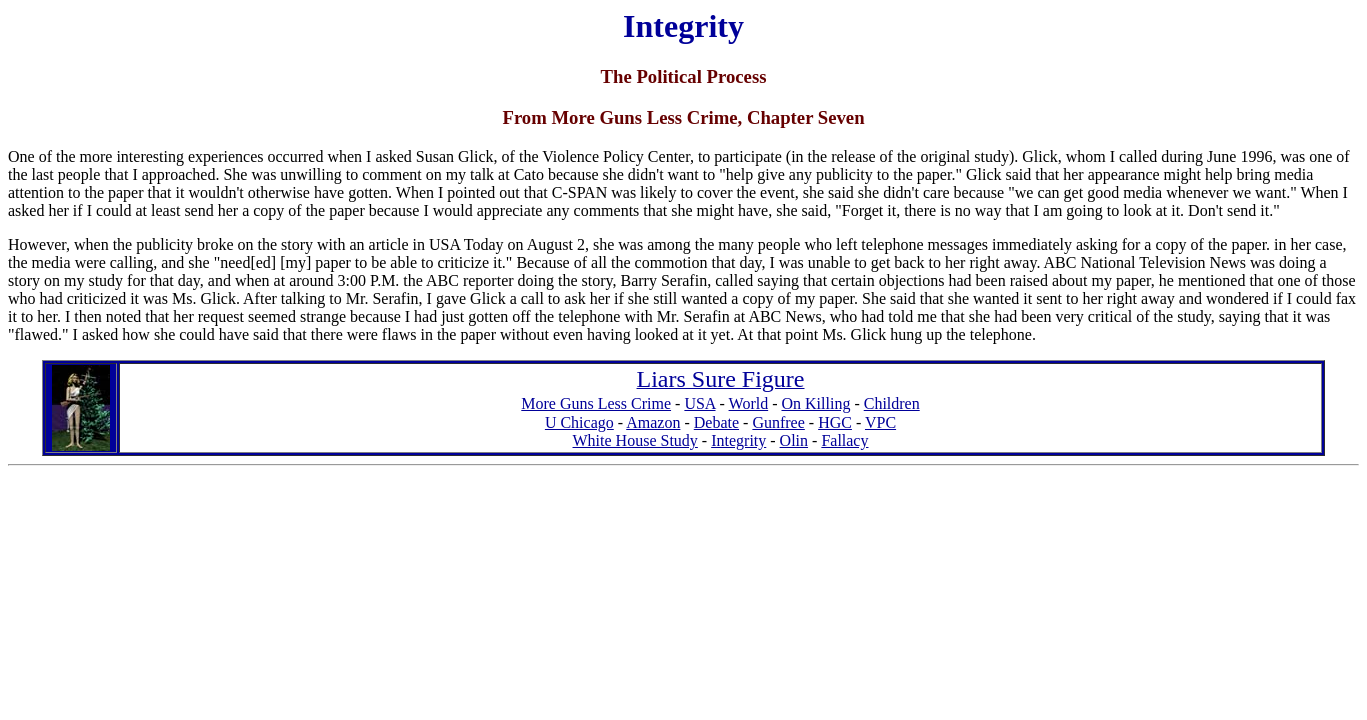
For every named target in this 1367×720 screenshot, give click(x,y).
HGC (835, 422)
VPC (880, 422)
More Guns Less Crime (596, 403)
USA (699, 403)
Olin (794, 440)
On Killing (815, 403)
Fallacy (844, 440)
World (749, 403)
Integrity (738, 440)
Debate (716, 422)
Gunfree (778, 422)
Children (892, 403)
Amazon (653, 422)
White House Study (635, 440)
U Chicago (579, 422)
